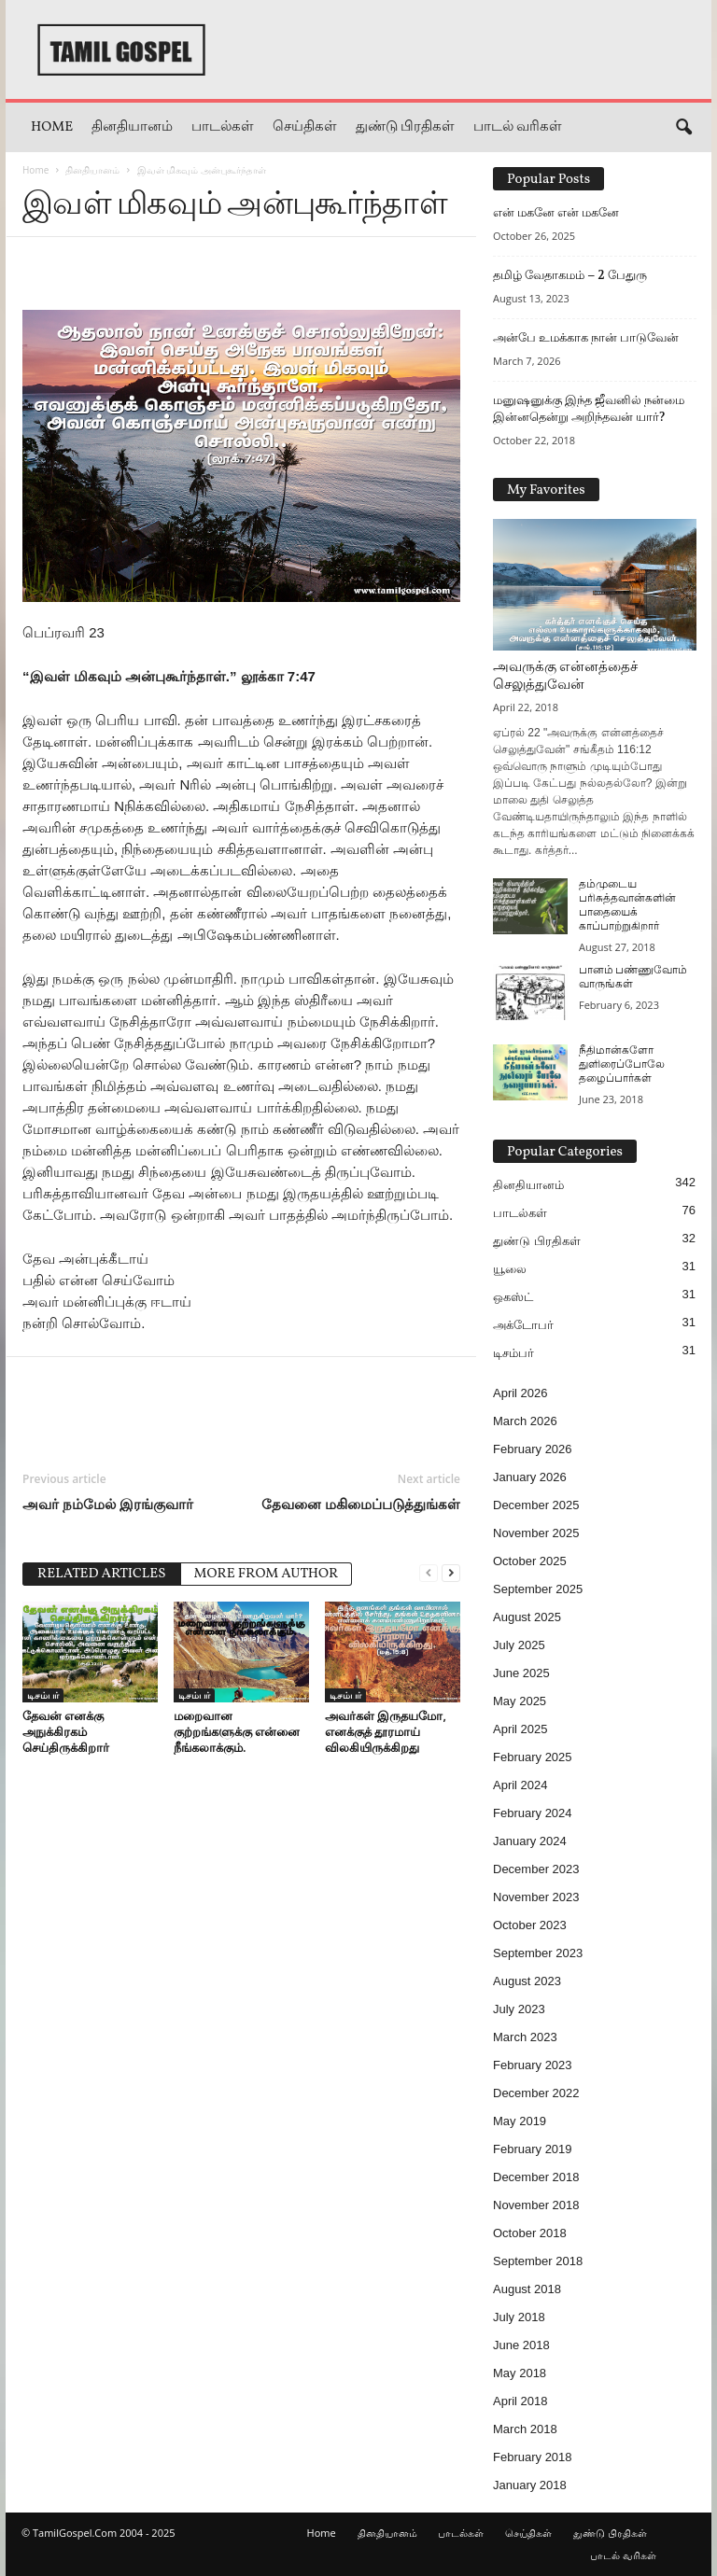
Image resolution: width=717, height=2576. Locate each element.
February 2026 (532, 1449)
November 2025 (536, 1533)
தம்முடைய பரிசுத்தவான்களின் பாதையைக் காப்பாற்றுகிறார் (627, 905)
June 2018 (521, 2345)
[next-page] (451, 1572)
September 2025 (538, 1589)
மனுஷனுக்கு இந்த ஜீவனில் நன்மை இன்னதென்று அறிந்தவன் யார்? (588, 408)
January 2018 (530, 2485)
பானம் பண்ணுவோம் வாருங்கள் (633, 977)
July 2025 (519, 1645)
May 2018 (519, 2373)
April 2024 (520, 1785)
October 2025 (530, 1561)
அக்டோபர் (523, 1325)
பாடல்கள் (222, 127)
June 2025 (521, 1673)
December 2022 (536, 2093)
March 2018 (525, 2429)
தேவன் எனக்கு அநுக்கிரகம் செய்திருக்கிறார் (65, 1731)
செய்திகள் (305, 127)
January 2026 (530, 1477)
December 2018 (536, 2177)
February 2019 (532, 2149)
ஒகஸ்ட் (513, 1297)
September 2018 (538, 2261)
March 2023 (525, 2037)
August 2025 (527, 1617)
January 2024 (530, 1841)
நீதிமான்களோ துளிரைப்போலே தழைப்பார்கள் (622, 1064)
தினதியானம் (132, 127)
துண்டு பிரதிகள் (405, 127)
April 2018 (520, 2401)
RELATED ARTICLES (101, 1574)
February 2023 (532, 2065)
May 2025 (519, 1701)
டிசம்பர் (43, 1694)
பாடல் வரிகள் (517, 127)
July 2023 (519, 2009)
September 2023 (538, 1953)
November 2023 (536, 1897)
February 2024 (532, 1813)
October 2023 (530, 1925)
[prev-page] (428, 1572)
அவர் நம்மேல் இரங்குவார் (107, 1503)
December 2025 (536, 1505)
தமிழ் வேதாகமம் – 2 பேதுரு (570, 275)
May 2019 (519, 2121)
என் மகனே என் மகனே (556, 212)
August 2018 (527, 2289)
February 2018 (532, 2457)
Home (52, 127)
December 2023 (536, 1869)
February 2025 (532, 1757)
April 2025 (520, 1729)
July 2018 (519, 2317)
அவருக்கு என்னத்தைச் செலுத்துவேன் (565, 676)
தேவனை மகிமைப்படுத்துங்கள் (360, 1503)
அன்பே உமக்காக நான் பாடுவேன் (586, 337)
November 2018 (536, 2205)
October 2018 (530, 2233)
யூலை (510, 1269)
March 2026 (525, 1421)
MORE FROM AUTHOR (266, 1574)
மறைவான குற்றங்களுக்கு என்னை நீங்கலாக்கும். (237, 1731)
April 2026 (520, 1393)
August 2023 (527, 1981)
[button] (683, 127)
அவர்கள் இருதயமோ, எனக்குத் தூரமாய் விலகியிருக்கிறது (385, 1731)
